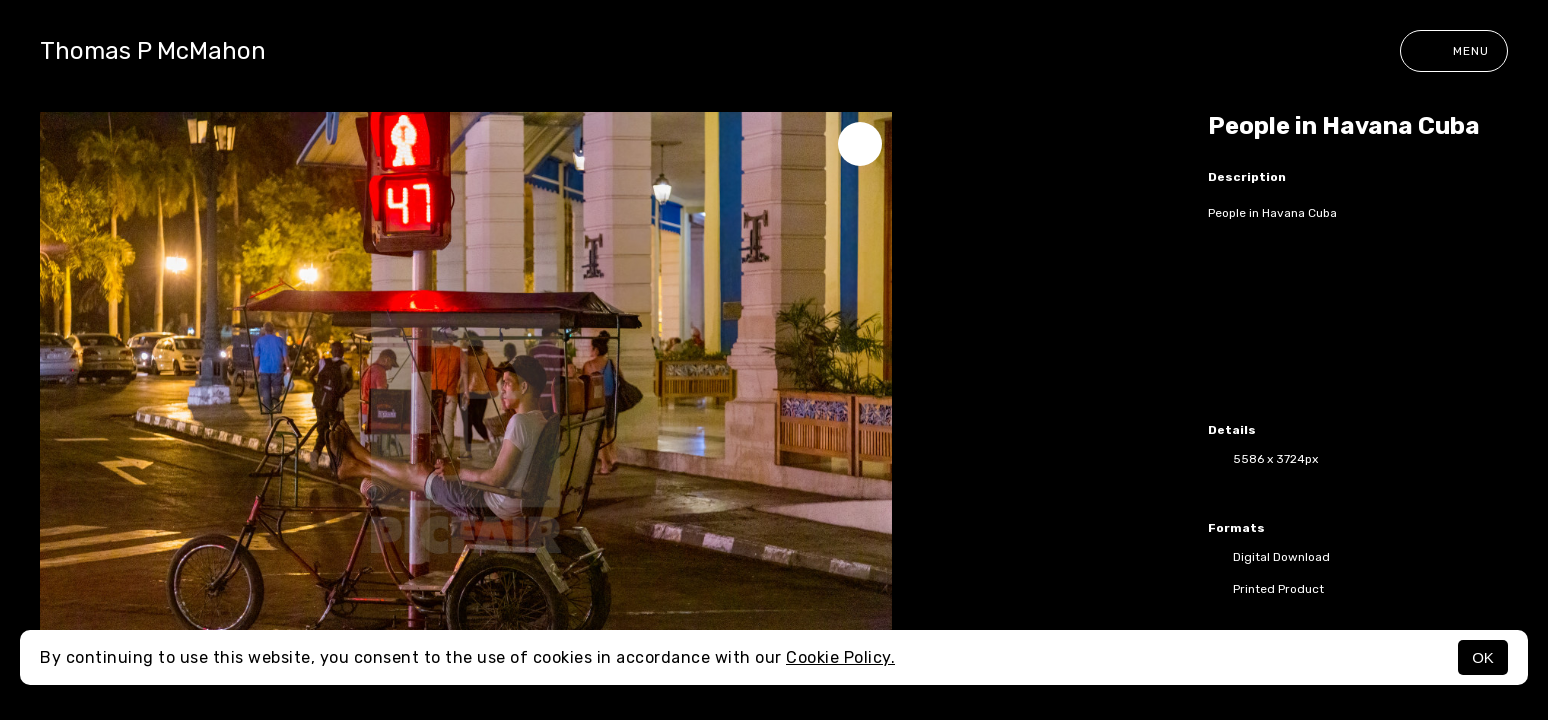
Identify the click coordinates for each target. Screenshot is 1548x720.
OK (1483, 657)
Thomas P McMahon (153, 51)
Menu (1454, 51)
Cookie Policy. (840, 657)
